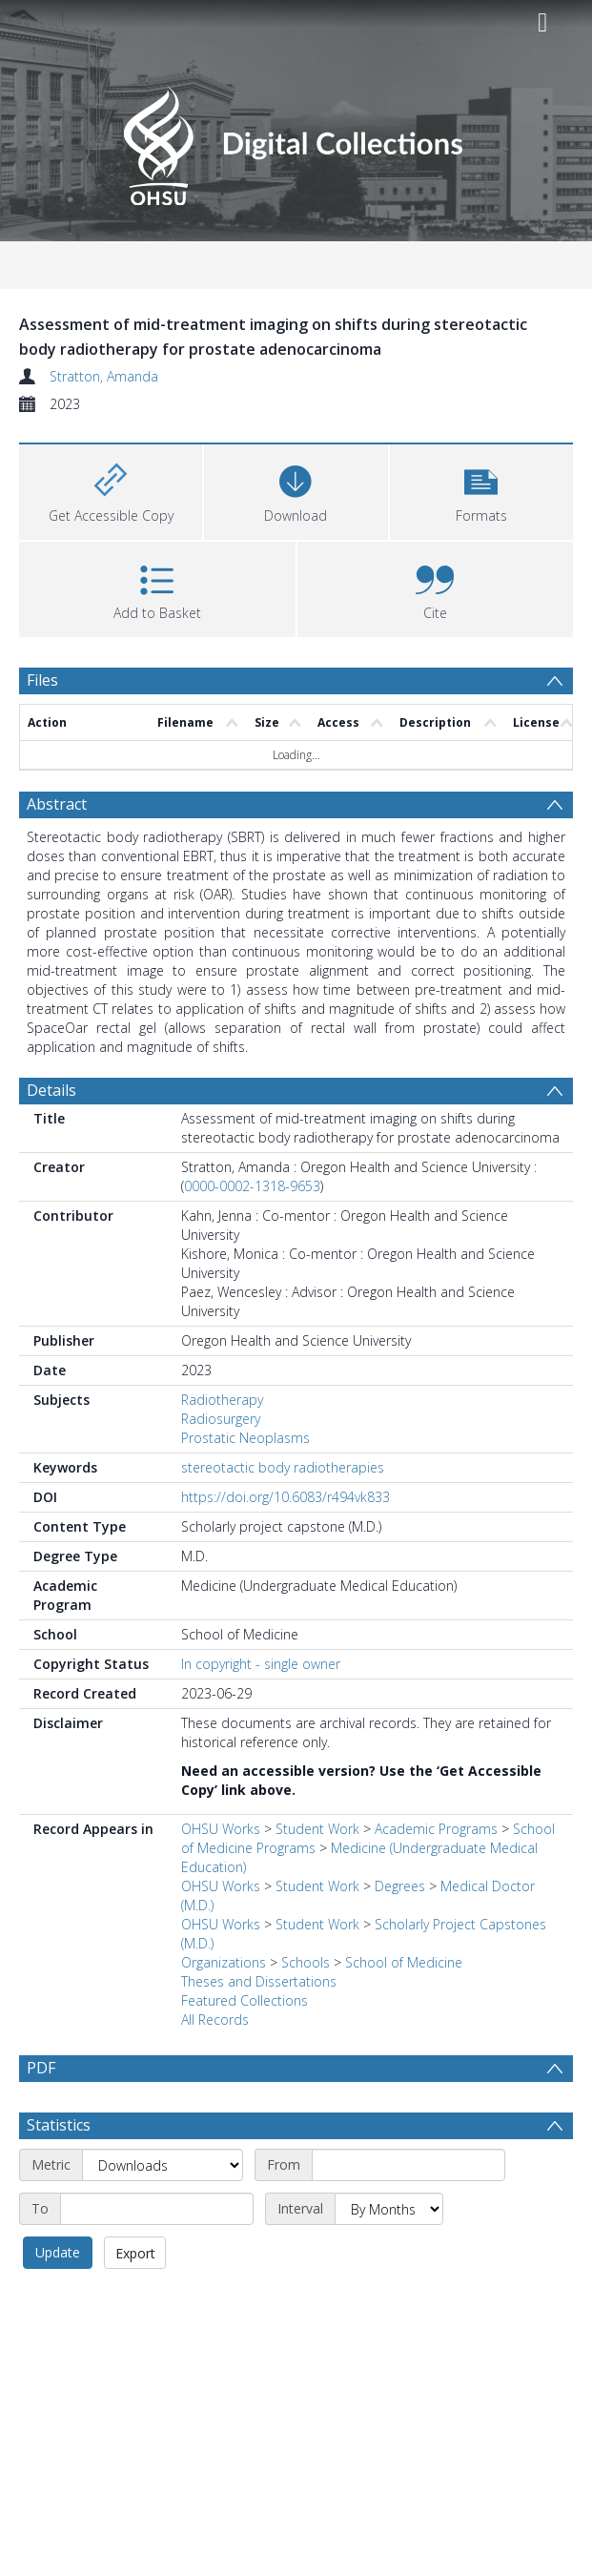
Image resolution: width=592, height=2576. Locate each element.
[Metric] (162, 2211)
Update (57, 2298)
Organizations (223, 1962)
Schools (305, 1962)
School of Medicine (403, 1962)
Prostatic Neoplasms (245, 1438)
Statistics (59, 2170)
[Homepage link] (296, 140)
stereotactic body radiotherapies (282, 1467)
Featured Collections (244, 2000)
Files (42, 680)
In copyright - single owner (260, 1664)
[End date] (157, 2254)
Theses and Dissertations (259, 1981)
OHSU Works (220, 1829)
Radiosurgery (220, 1419)
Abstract (57, 803)
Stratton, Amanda (104, 376)
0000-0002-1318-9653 (252, 1186)
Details (51, 1090)
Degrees (400, 1886)
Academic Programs (436, 1829)
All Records (215, 2019)
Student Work (317, 1829)
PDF (41, 2067)
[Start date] (408, 2211)
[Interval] (389, 2254)
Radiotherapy (222, 1400)
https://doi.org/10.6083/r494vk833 (285, 1497)
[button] (481, 489)
